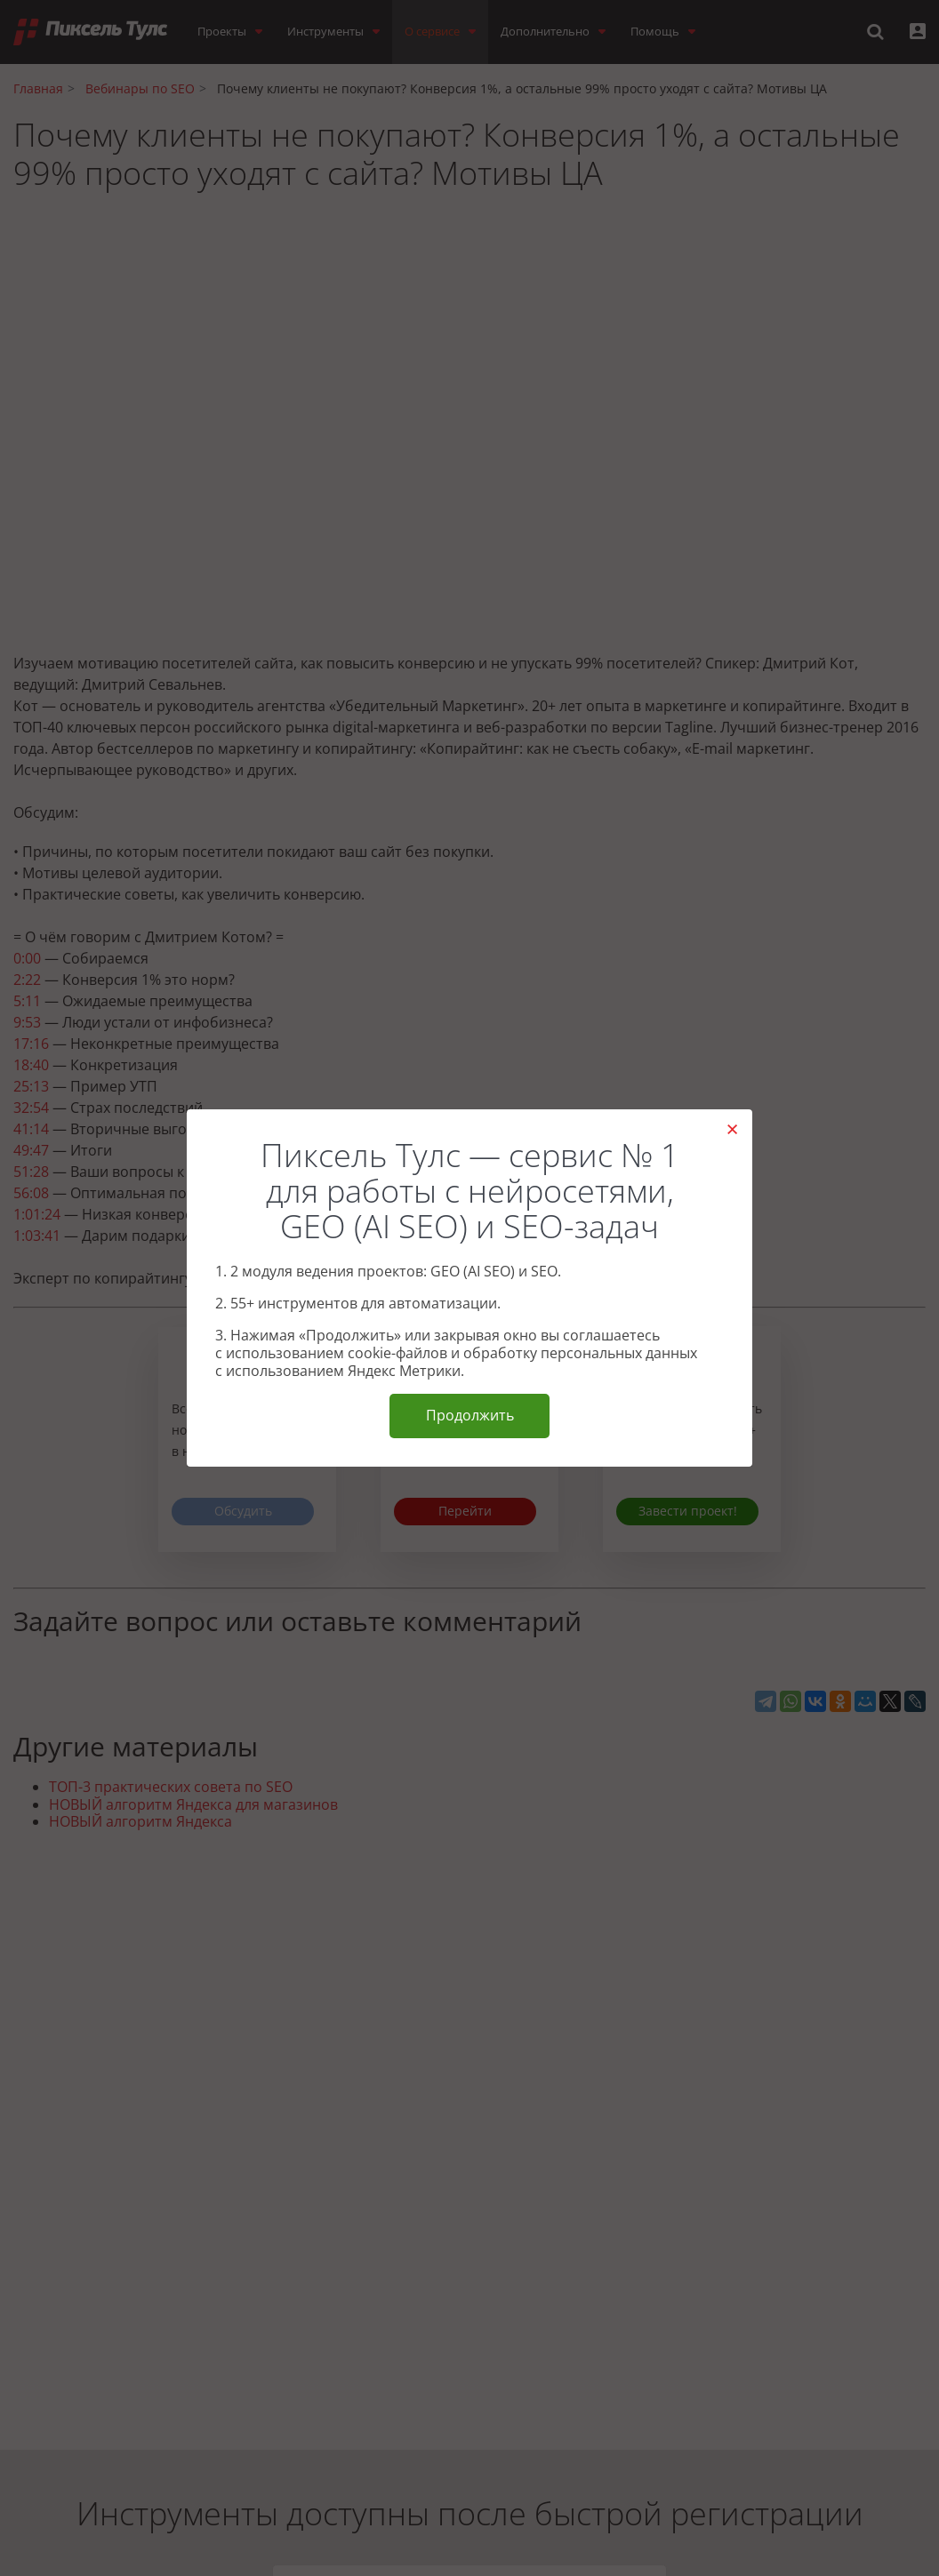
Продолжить (470, 1415)
